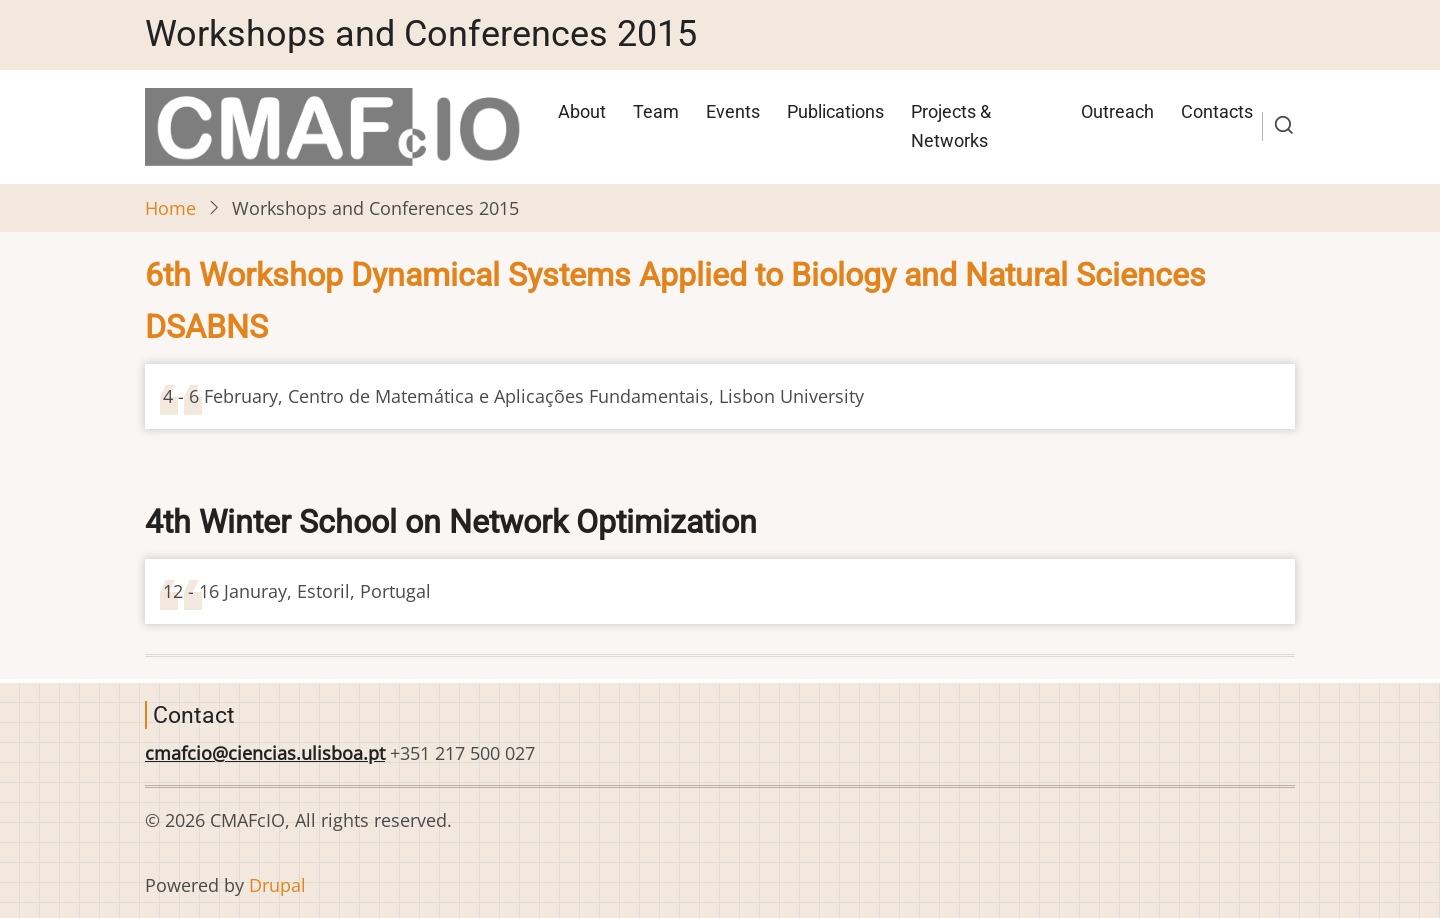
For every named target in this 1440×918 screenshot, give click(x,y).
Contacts (1217, 111)
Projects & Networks (951, 126)
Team (656, 111)
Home (170, 208)
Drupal (277, 885)
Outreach (1117, 111)
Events (733, 111)
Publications (835, 111)
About (582, 111)
